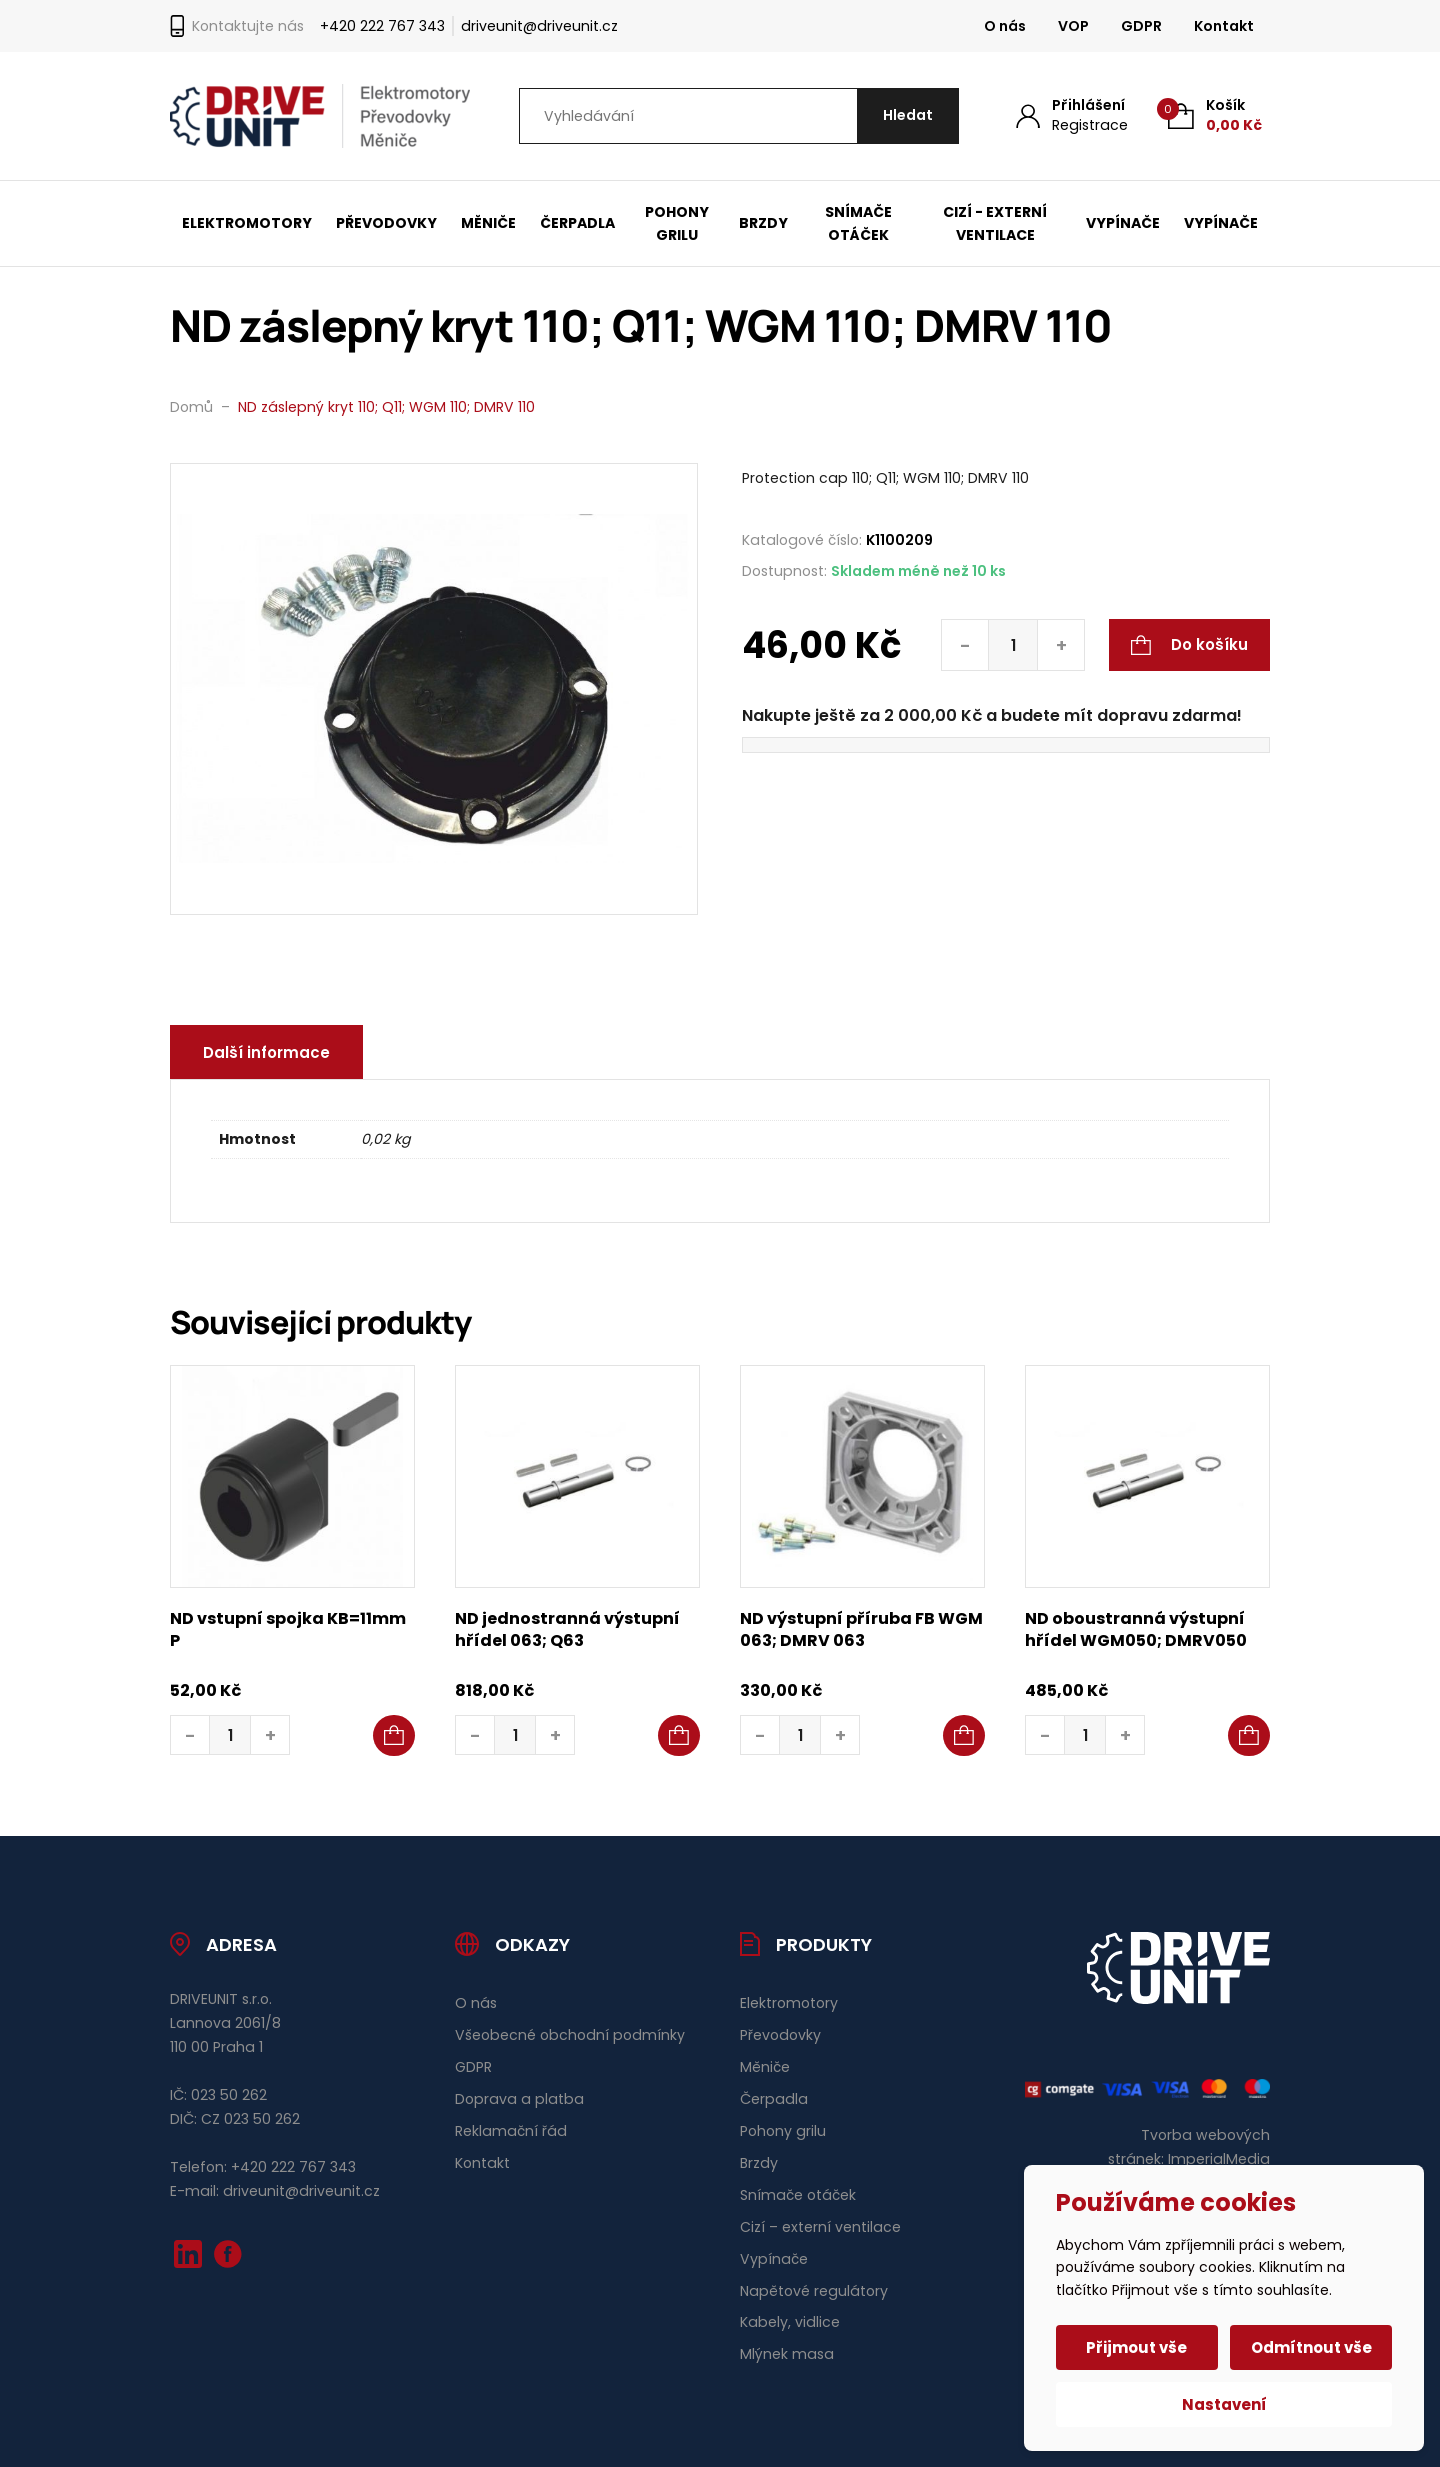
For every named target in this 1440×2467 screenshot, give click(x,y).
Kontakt (1224, 26)
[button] (394, 1736)
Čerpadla (577, 223)
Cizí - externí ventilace (995, 223)
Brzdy (763, 223)
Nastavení (1224, 2404)
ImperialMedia (1219, 2159)
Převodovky (386, 223)
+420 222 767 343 (382, 26)
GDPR (1141, 26)
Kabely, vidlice (790, 2322)
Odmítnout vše (1311, 2347)
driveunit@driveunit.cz (539, 26)
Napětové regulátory (814, 2291)
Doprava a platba (519, 2099)
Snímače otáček (858, 223)
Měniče (488, 223)
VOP (1073, 26)
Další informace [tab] (266, 1052)
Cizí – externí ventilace (820, 2227)
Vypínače (1123, 223)
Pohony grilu (677, 223)
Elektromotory (247, 223)
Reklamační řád (511, 2131)
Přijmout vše (1137, 2347)
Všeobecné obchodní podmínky (570, 2035)
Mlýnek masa (787, 2354)
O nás (1005, 26)
